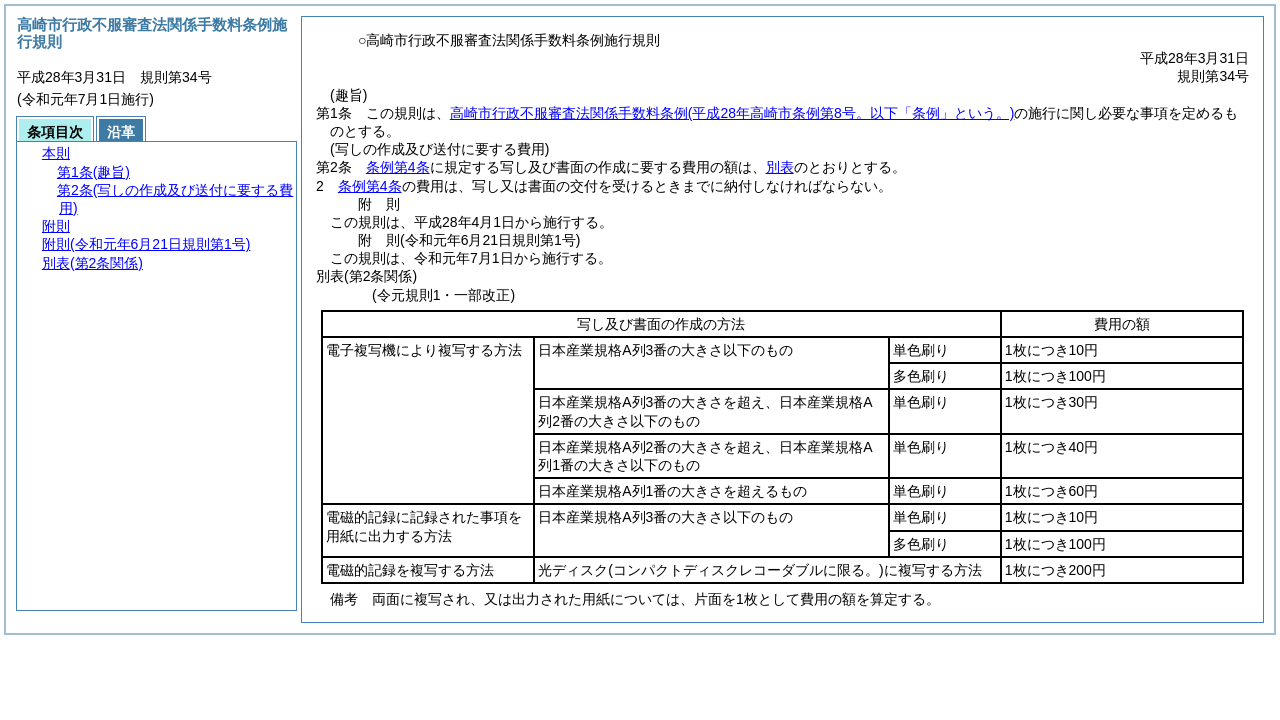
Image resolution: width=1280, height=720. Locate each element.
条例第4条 (398, 167)
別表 (780, 167)
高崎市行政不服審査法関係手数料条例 (732, 113)
